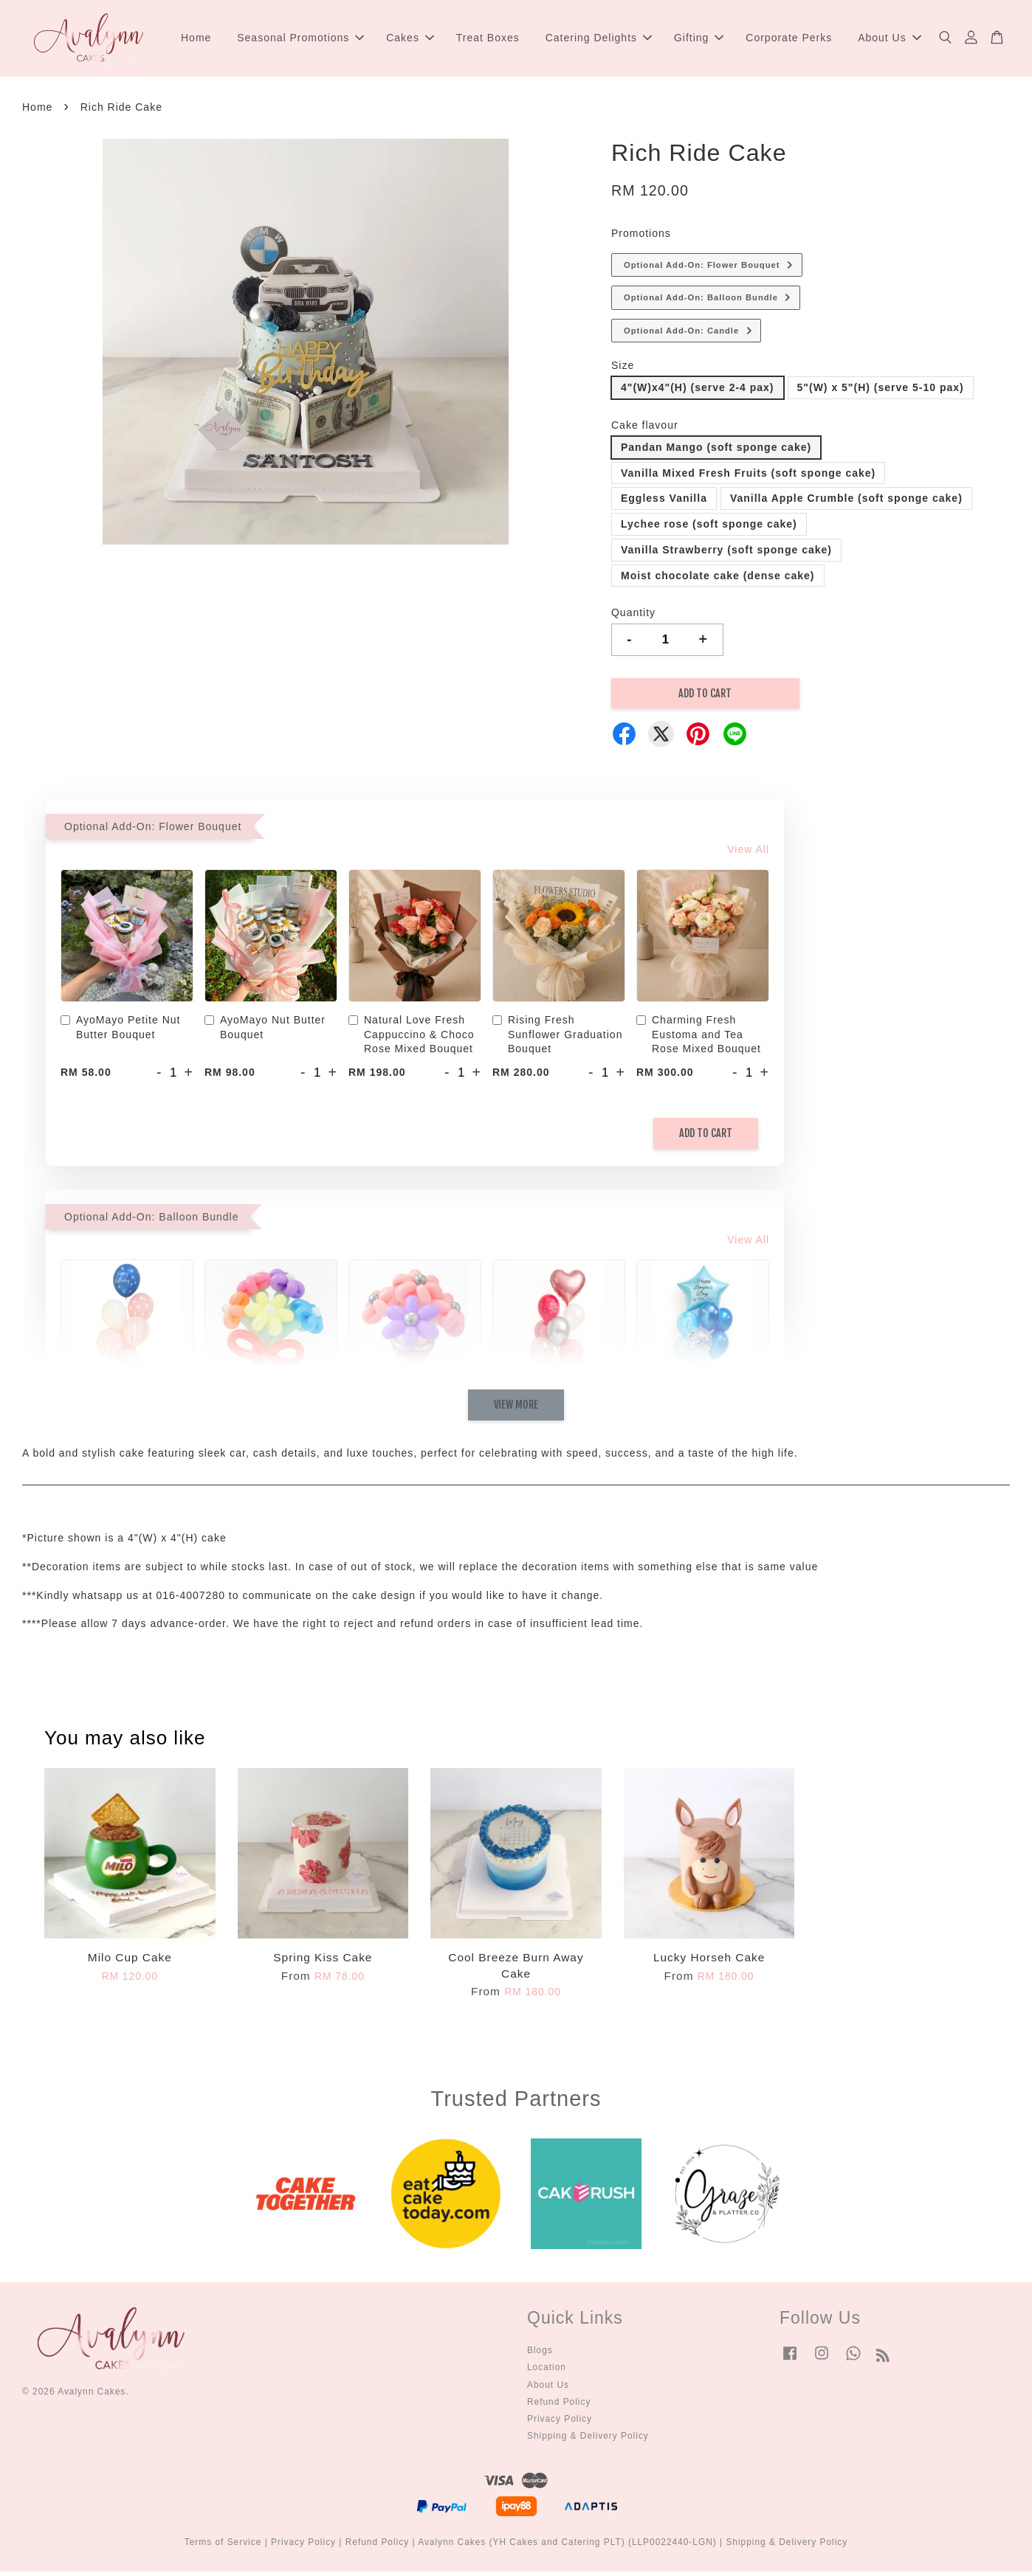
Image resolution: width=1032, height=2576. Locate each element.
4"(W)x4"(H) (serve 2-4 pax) (697, 392)
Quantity (633, 617)
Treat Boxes (488, 40)
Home (196, 40)
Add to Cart (705, 1137)
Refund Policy (559, 2406)
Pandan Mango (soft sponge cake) (716, 451)
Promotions (641, 238)
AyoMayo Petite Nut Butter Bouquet (120, 1031)
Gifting (698, 40)
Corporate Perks (789, 40)
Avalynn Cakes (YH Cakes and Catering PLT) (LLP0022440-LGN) (567, 2546)
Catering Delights (599, 40)
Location (546, 2371)
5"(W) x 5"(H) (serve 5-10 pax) (880, 392)
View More (516, 1409)
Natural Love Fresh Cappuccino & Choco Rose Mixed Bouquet (411, 1038)
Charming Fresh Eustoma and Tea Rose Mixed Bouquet (698, 1038)
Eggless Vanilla (664, 502)
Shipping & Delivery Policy (588, 2440)
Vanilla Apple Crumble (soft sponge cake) (846, 502)
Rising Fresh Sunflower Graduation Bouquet (557, 1038)
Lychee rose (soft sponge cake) (709, 528)
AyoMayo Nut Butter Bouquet (265, 1031)
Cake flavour (644, 429)
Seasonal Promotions (300, 40)
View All (748, 854)
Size (622, 370)
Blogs (540, 2354)
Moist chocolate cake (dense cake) (718, 580)
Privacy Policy (559, 2423)
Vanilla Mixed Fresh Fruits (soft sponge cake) (748, 477)
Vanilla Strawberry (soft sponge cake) (726, 554)
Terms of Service (223, 2546)
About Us (889, 40)
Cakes (410, 40)
